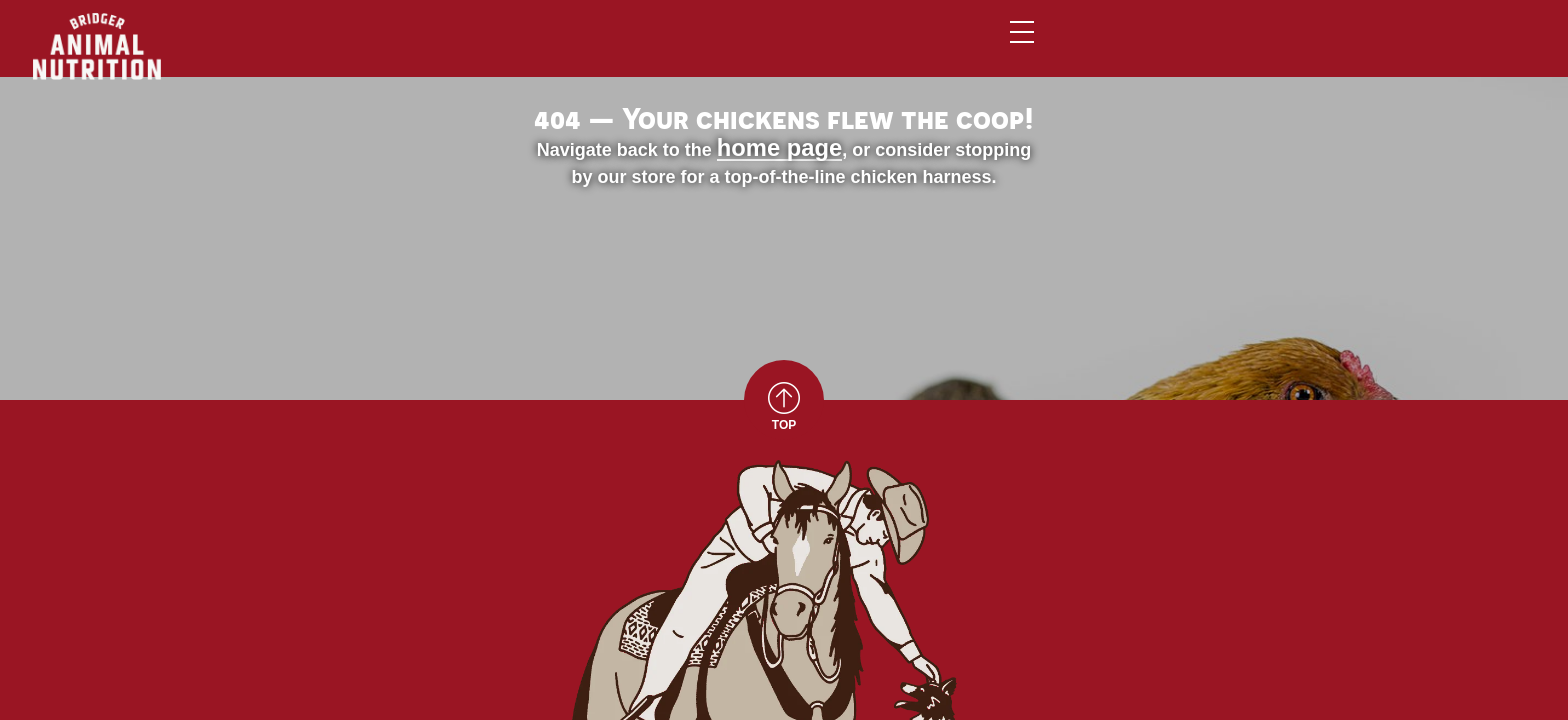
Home (649, 48)
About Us (1093, 48)
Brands (859, 48)
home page (491, 343)
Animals (750, 48)
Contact (1214, 48)
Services (972, 48)
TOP (784, 618)
